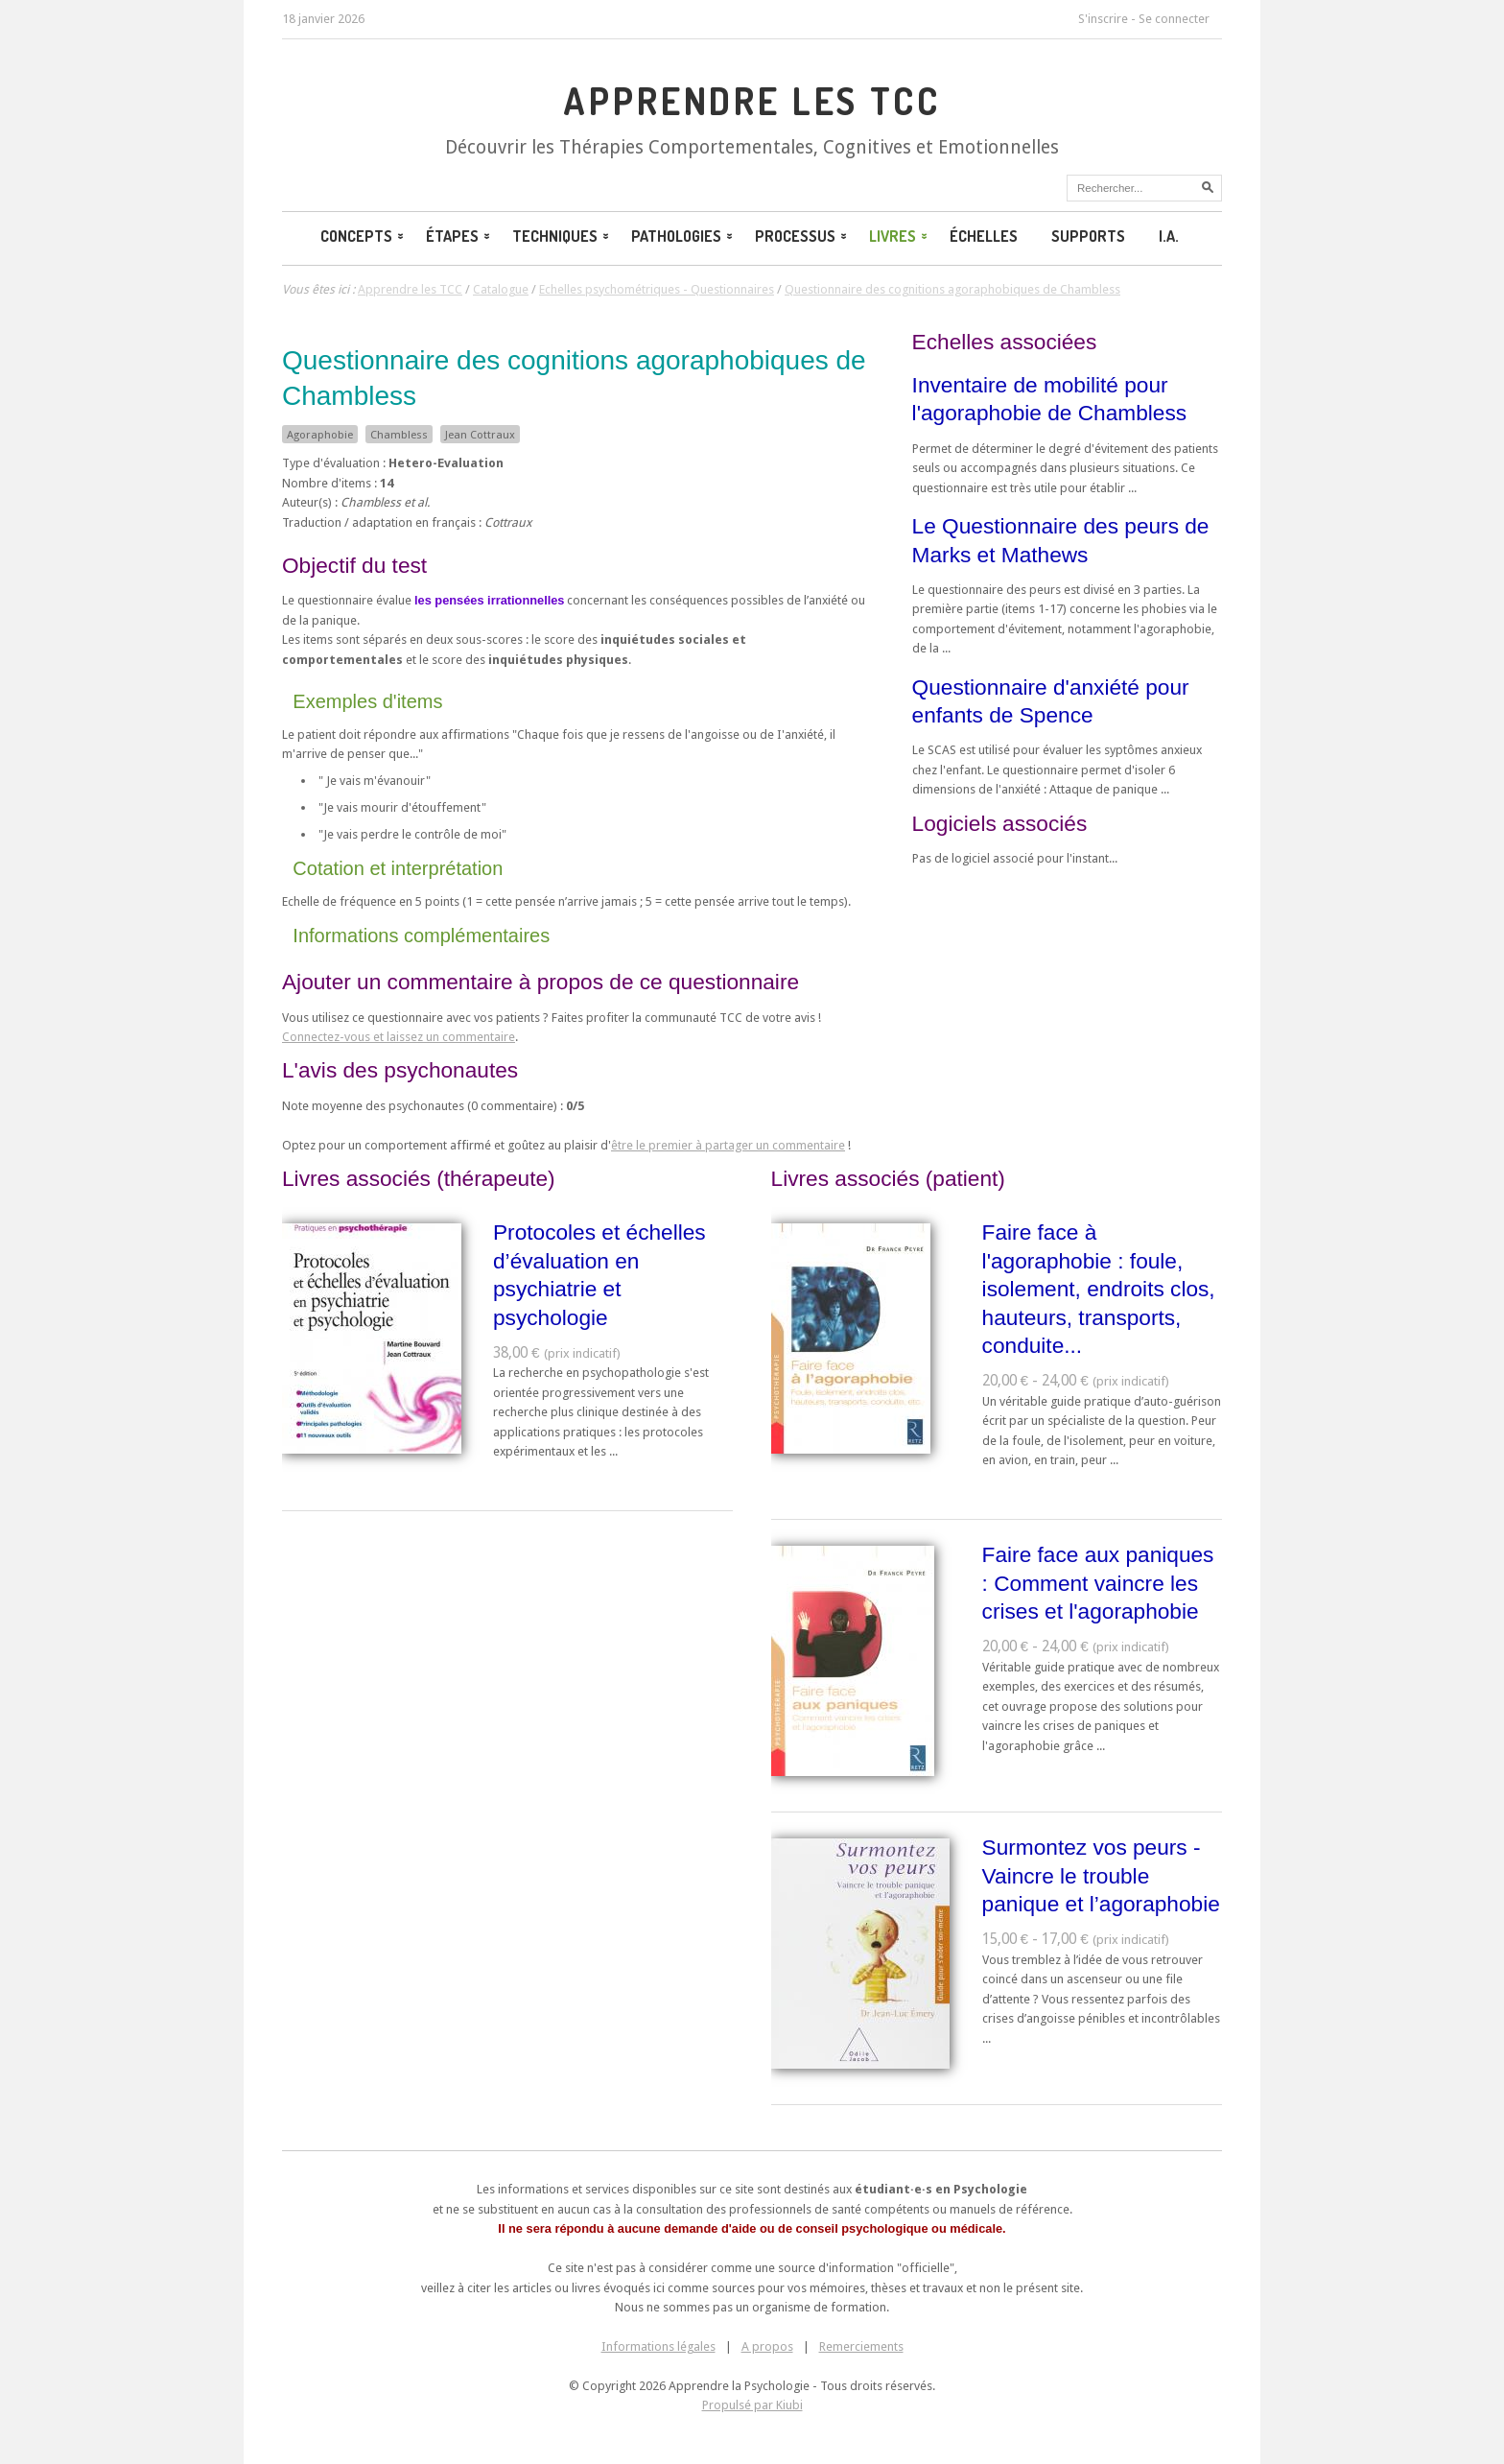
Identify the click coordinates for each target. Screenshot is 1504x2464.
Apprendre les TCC (751, 101)
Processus (802, 236)
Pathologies (683, 236)
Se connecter (1174, 19)
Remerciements (861, 2346)
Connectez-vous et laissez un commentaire (398, 1037)
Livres (899, 236)
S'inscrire (1103, 19)
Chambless (399, 434)
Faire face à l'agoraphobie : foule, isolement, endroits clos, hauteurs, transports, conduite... (1098, 1289)
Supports (1088, 236)
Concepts (363, 236)
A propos (767, 2346)
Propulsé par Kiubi (752, 2405)
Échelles (984, 236)
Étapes (459, 236)
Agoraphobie (320, 434)
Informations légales (658, 2346)
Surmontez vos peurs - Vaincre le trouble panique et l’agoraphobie (1101, 1875)
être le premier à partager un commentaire (728, 1145)
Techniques (562, 236)
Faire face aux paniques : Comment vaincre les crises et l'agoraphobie (1098, 1582)
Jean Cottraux (480, 434)
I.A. (1169, 236)
